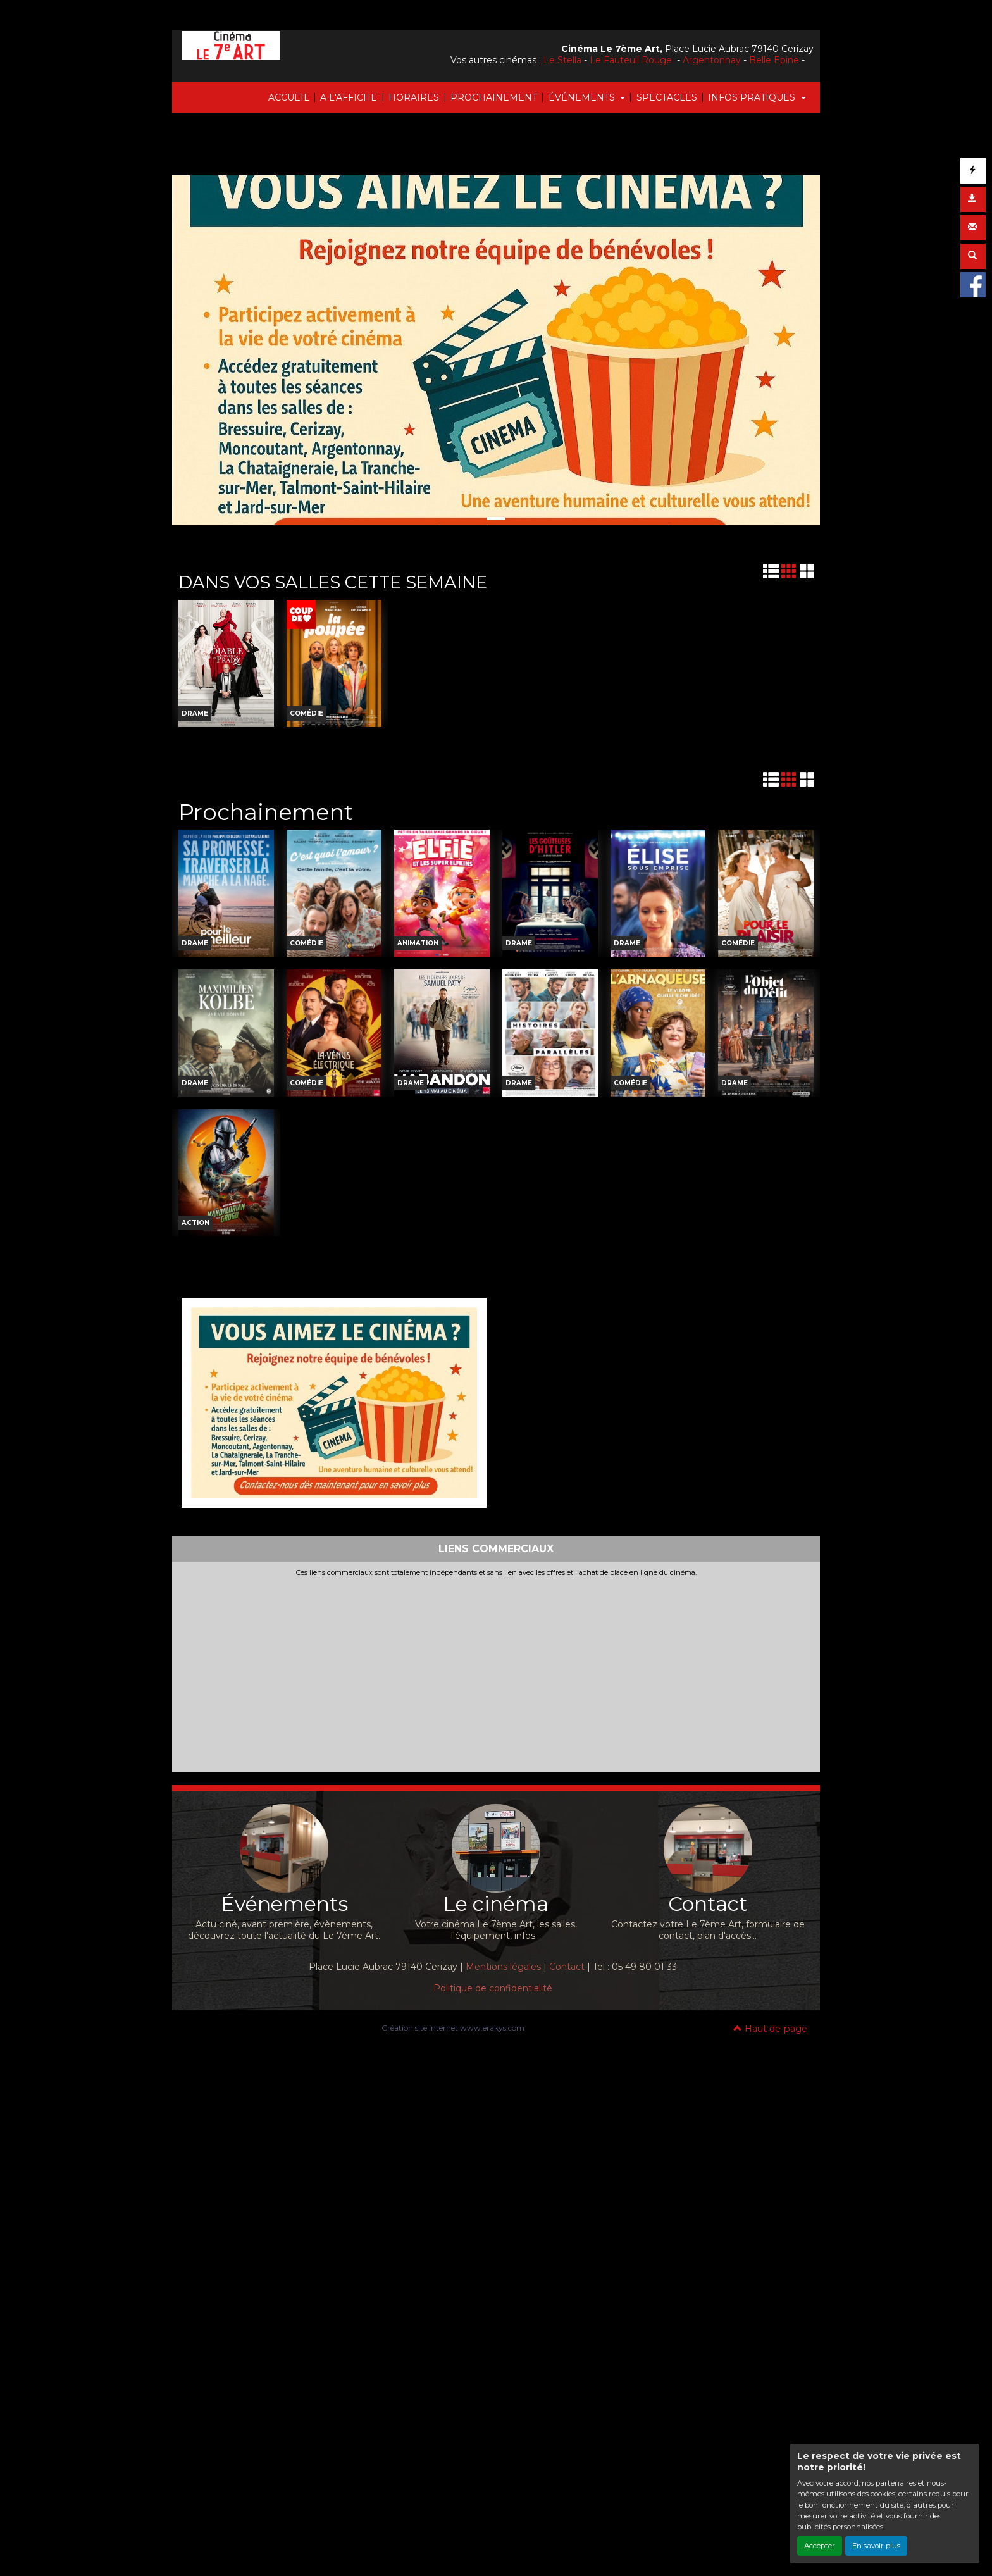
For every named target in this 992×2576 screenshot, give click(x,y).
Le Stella (562, 60)
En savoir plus (876, 2545)
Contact (567, 1966)
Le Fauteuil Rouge (632, 60)
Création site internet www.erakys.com (452, 2027)
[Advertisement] (496, 1672)
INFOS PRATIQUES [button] (753, 97)
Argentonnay (712, 60)
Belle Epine (774, 60)
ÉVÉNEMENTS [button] (583, 97)
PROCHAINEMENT (493, 97)
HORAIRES (413, 97)
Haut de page (770, 2028)
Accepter (819, 2545)
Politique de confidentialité (492, 1988)
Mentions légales (503, 1966)
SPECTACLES (666, 97)
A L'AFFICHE (348, 97)
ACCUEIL (288, 97)
